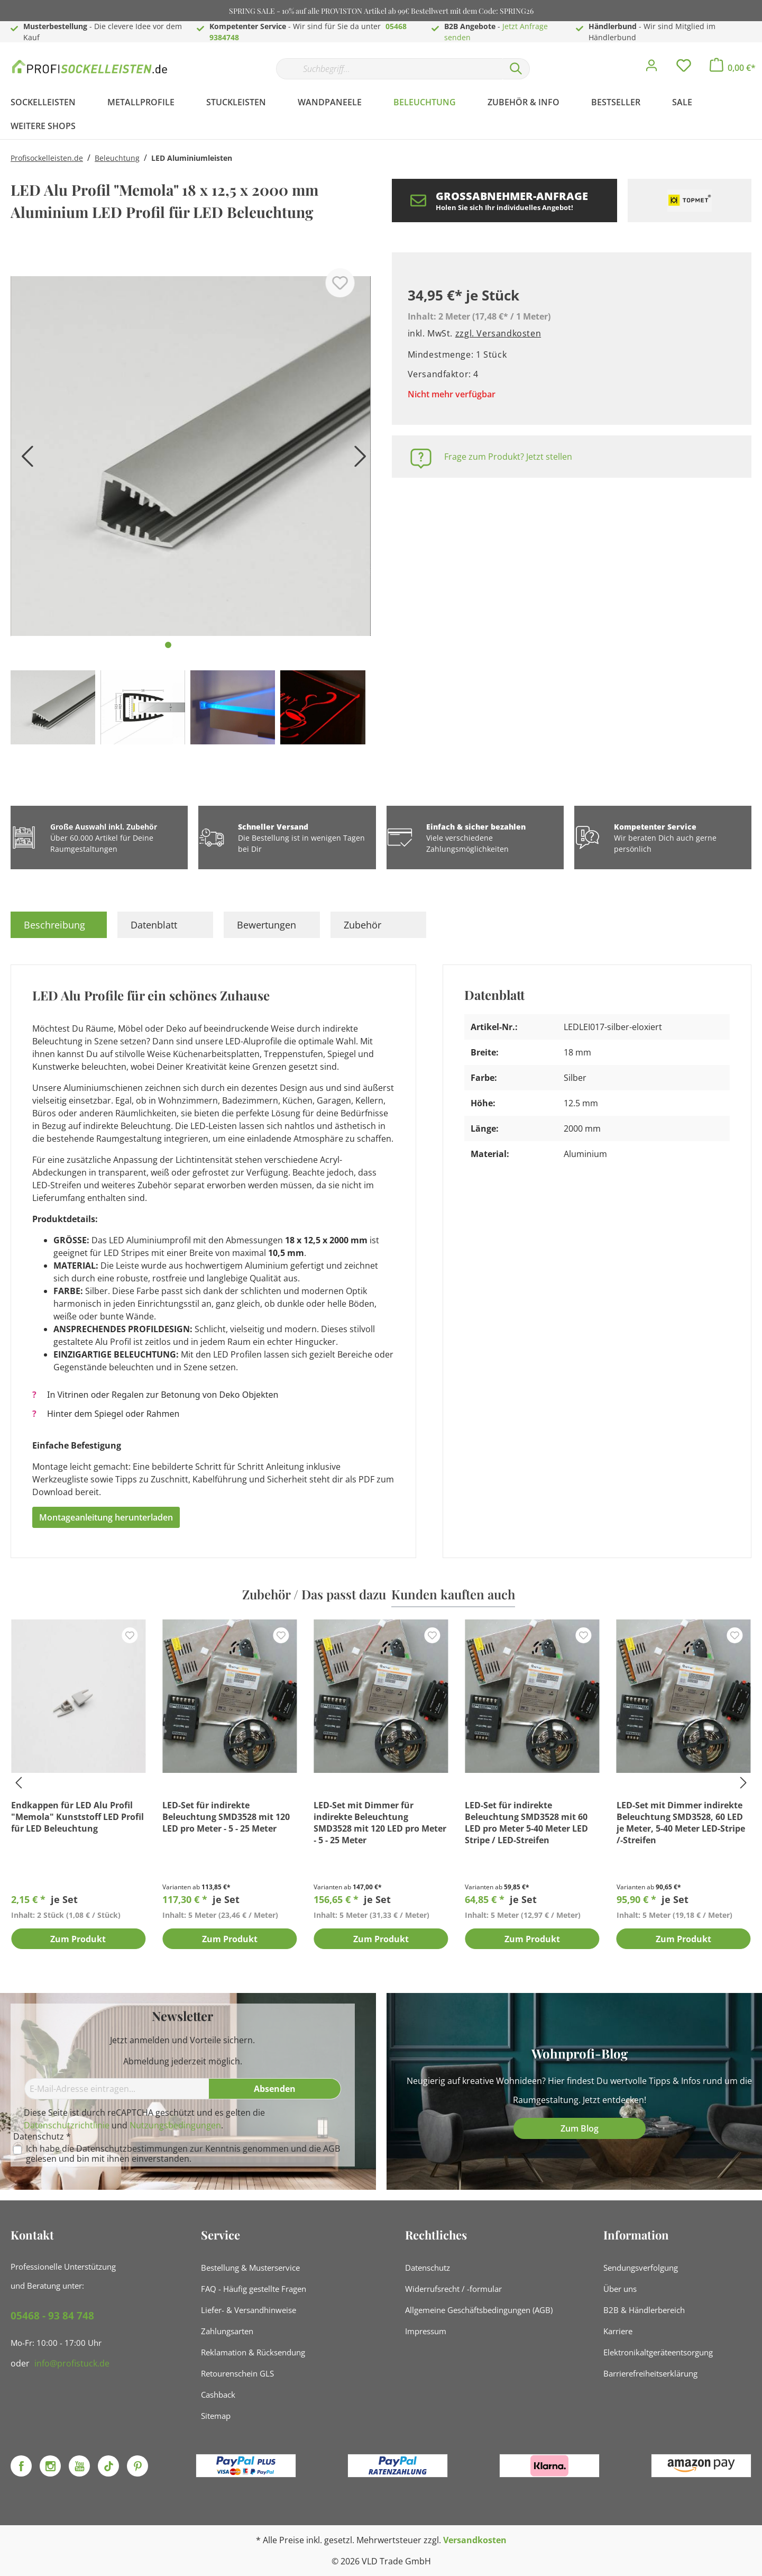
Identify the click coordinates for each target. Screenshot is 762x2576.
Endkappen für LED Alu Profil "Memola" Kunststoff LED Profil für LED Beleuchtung (77, 1816)
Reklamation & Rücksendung (253, 2352)
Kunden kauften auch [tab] (453, 1594)
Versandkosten (475, 2540)
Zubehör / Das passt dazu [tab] (314, 1594)
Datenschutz (427, 2267)
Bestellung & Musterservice (250, 2267)
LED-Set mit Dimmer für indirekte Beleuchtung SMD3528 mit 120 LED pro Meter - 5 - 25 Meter (380, 1822)
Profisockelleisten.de (47, 158)
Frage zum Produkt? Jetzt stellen (508, 456)
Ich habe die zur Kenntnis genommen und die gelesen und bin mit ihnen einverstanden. (183, 2154)
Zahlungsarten (227, 2331)
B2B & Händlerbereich (644, 2310)
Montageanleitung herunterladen (106, 1517)
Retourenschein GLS (237, 2373)
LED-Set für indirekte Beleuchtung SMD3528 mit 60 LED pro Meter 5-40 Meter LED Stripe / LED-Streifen (526, 1822)
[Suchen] (516, 68)
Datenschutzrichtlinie (66, 2125)
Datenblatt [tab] (154, 924)
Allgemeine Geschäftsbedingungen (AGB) (479, 2310)
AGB (331, 2148)
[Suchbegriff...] (389, 68)
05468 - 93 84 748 (52, 2316)
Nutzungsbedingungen (175, 2125)
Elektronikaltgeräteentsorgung (658, 2352)
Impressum (425, 2331)
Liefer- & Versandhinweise (248, 2310)
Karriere (617, 2331)
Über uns (620, 2288)
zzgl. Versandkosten (498, 333)
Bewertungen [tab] (266, 924)
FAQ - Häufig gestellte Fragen (253, 2288)
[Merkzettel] (683, 68)
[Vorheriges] (24, 460)
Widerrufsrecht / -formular (453, 2288)
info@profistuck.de (71, 2363)
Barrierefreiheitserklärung (650, 2373)
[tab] (59, 925)
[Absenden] (275, 2088)
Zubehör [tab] (362, 924)
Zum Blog (580, 2128)
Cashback (218, 2394)
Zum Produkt (78, 1939)
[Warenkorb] (732, 68)
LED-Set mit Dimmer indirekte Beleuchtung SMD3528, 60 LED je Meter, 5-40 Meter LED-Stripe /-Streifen (681, 1822)
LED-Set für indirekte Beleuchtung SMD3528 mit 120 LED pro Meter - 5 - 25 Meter (226, 1816)
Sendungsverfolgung (640, 2267)
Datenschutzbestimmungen (132, 2148)
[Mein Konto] (651, 68)
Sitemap (216, 2415)
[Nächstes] (357, 460)
